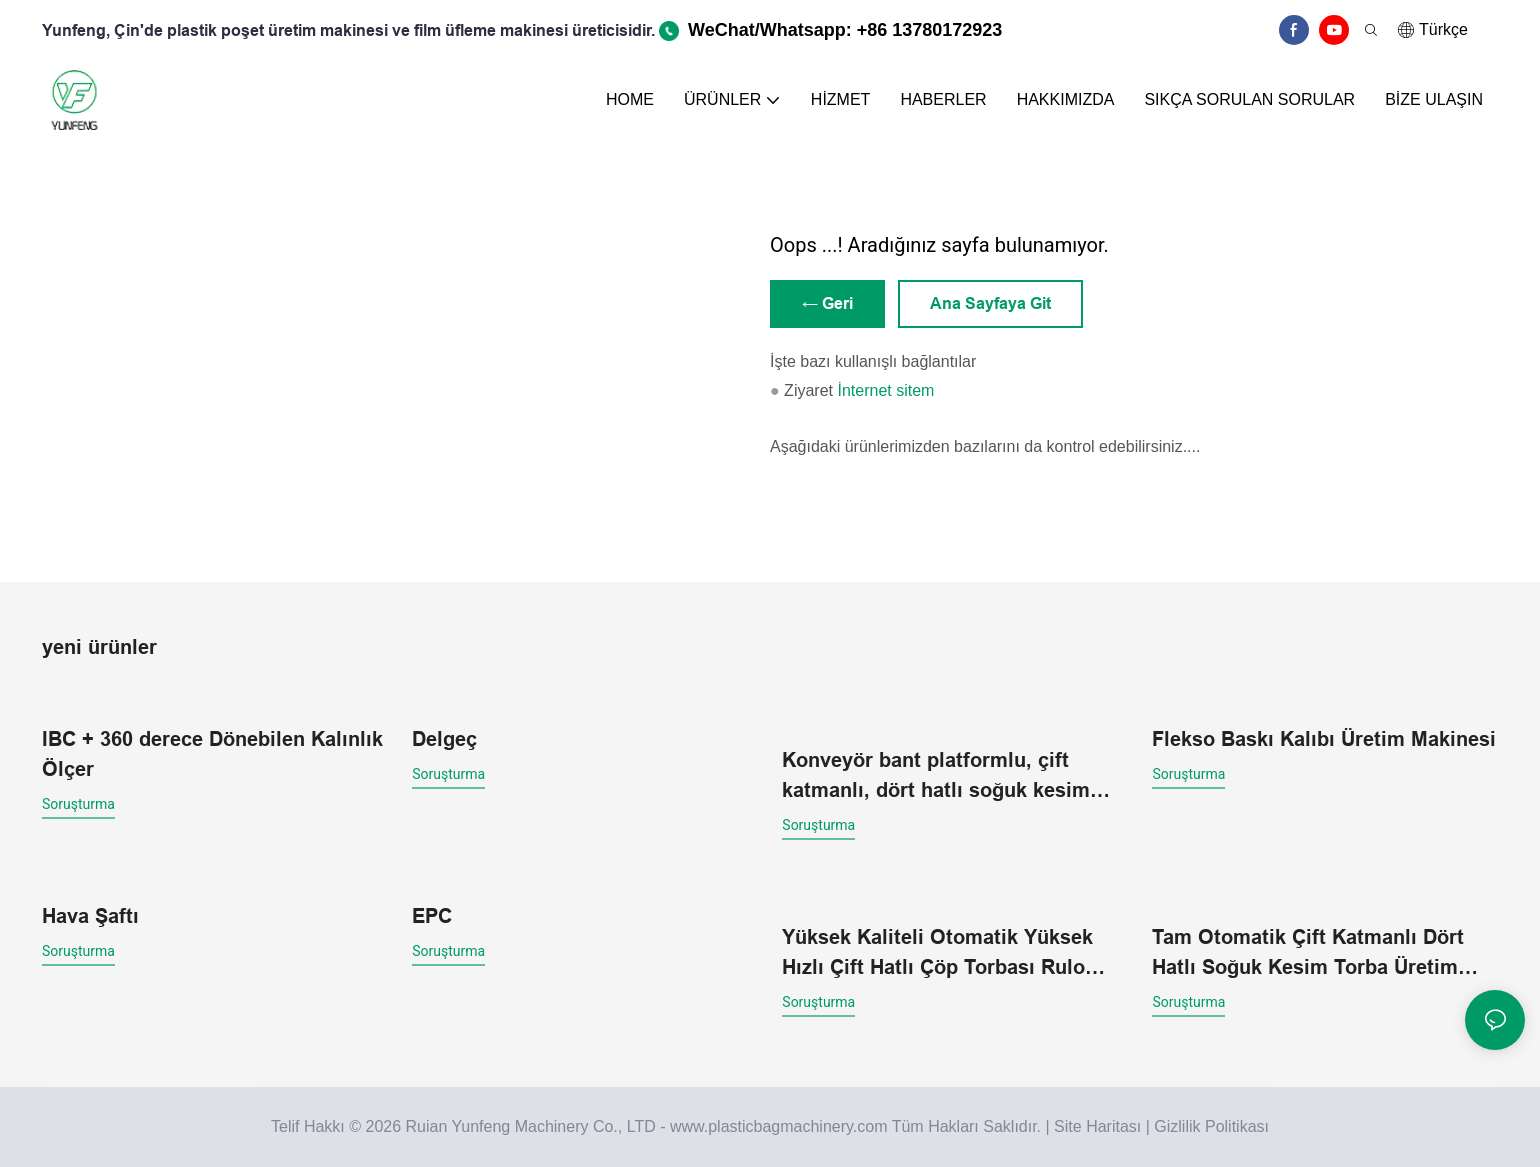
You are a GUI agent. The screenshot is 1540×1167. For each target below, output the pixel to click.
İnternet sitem (885, 390)
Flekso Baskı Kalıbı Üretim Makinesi (1324, 739)
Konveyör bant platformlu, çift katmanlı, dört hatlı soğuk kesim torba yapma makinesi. (936, 777)
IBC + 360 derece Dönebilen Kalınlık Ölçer (212, 754)
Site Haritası (1097, 1126)
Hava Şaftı (90, 916)
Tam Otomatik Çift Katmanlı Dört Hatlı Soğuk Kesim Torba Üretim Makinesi (1308, 954)
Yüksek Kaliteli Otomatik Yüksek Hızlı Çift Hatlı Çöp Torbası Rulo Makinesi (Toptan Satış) (937, 954)
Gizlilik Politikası (1211, 1126)
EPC (432, 916)
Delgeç (444, 739)
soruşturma (78, 804)
